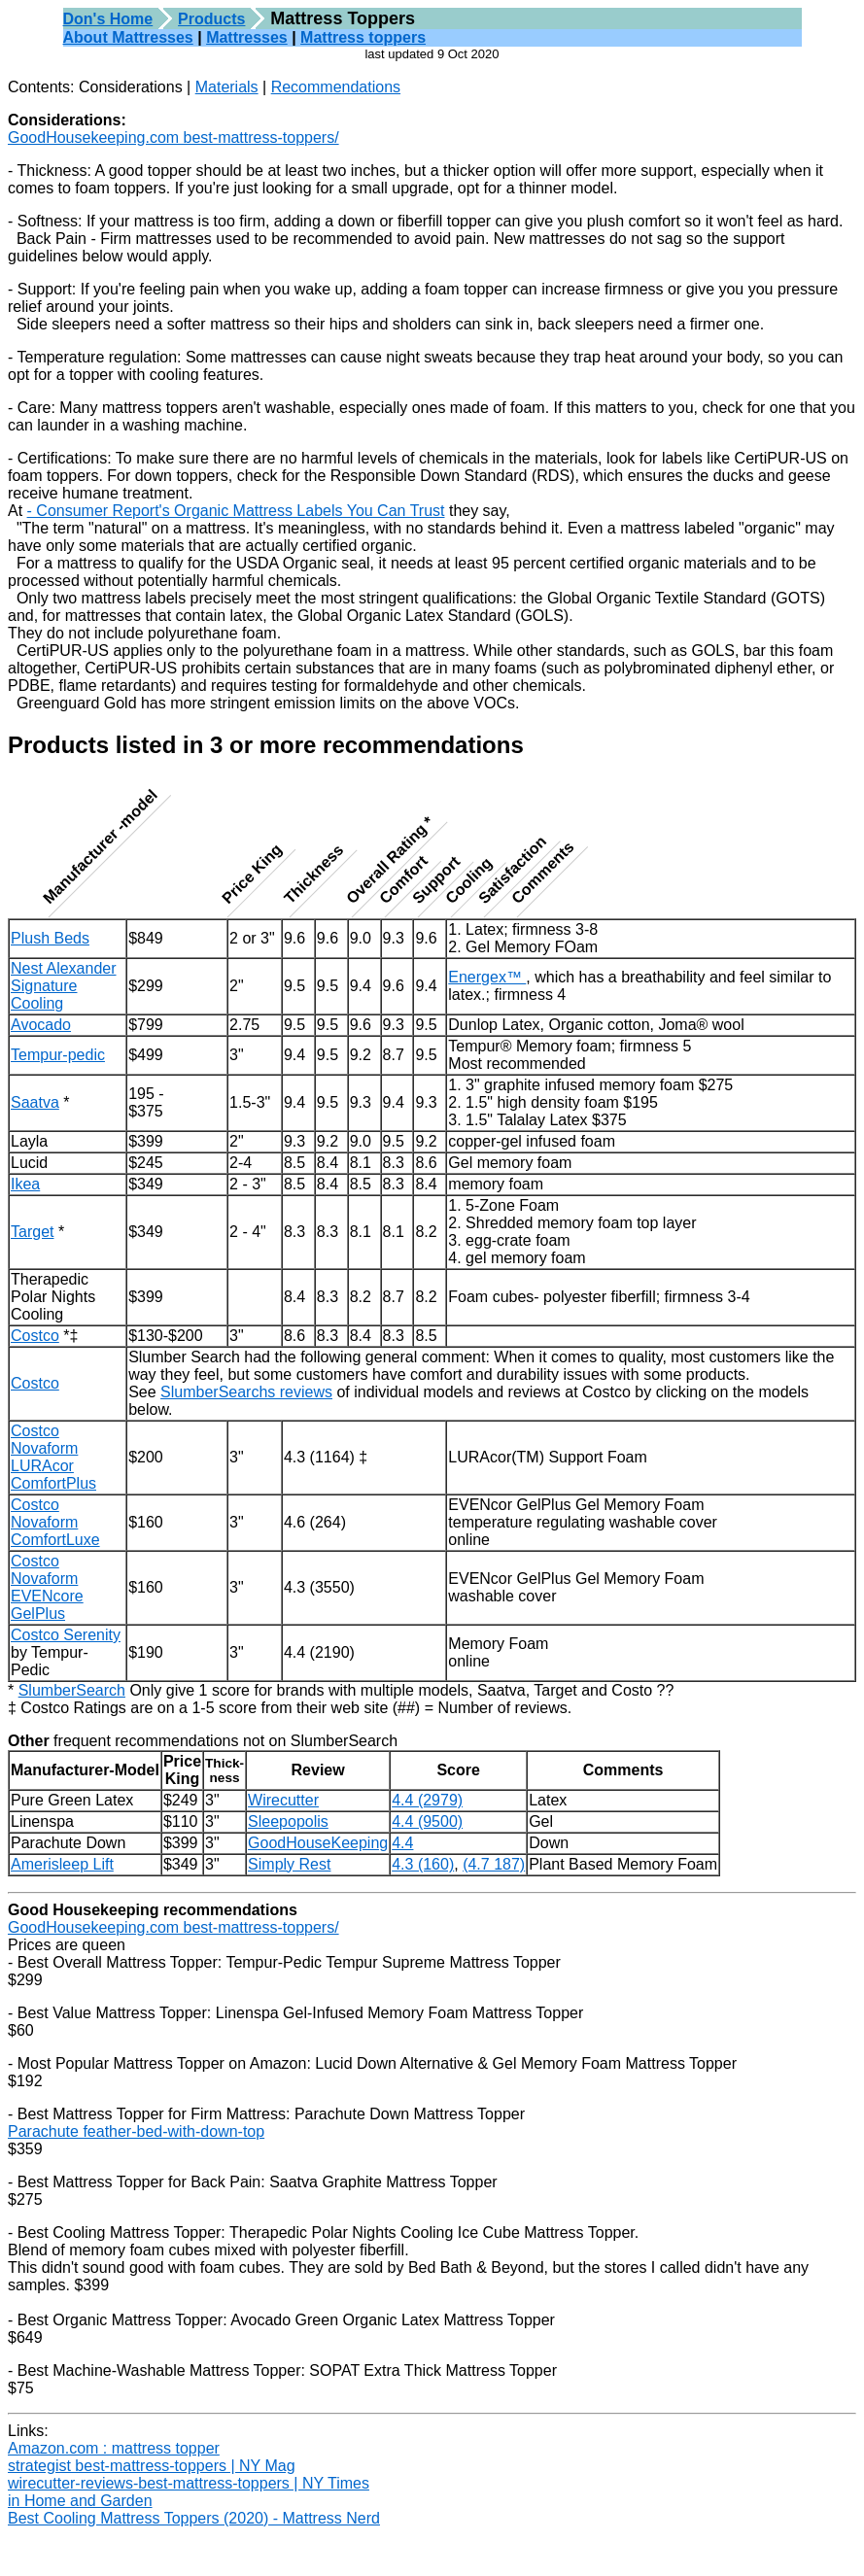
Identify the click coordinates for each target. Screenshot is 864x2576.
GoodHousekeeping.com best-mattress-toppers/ (173, 137)
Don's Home (108, 19)
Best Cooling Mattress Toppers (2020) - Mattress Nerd (194, 2518)
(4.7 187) (494, 1864)
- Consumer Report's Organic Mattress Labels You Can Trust (236, 510)
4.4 (402, 1843)
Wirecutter (283, 1800)
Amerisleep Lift (62, 1864)
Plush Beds (50, 938)
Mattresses (247, 37)
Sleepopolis (288, 1821)
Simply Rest (289, 1864)
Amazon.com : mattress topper (114, 2448)
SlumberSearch (71, 1690)
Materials (227, 87)
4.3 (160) (423, 1864)
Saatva (35, 1102)
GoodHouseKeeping (318, 1843)
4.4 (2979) (427, 1800)
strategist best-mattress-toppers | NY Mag (151, 2465)
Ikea (25, 1184)
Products (211, 19)
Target (32, 1231)
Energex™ (487, 977)
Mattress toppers (363, 37)
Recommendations (335, 87)
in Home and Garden (80, 2500)
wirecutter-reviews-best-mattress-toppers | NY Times (188, 2483)
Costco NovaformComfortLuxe (55, 1522)
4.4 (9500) (427, 1821)
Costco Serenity (66, 1635)
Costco (35, 1335)
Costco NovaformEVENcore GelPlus (47, 1587)
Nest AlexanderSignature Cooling (64, 986)
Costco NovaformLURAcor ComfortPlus (53, 1457)
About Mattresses (128, 37)
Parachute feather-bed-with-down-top (136, 2131)
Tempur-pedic (58, 1055)
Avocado (41, 1024)
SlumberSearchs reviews (246, 1392)
